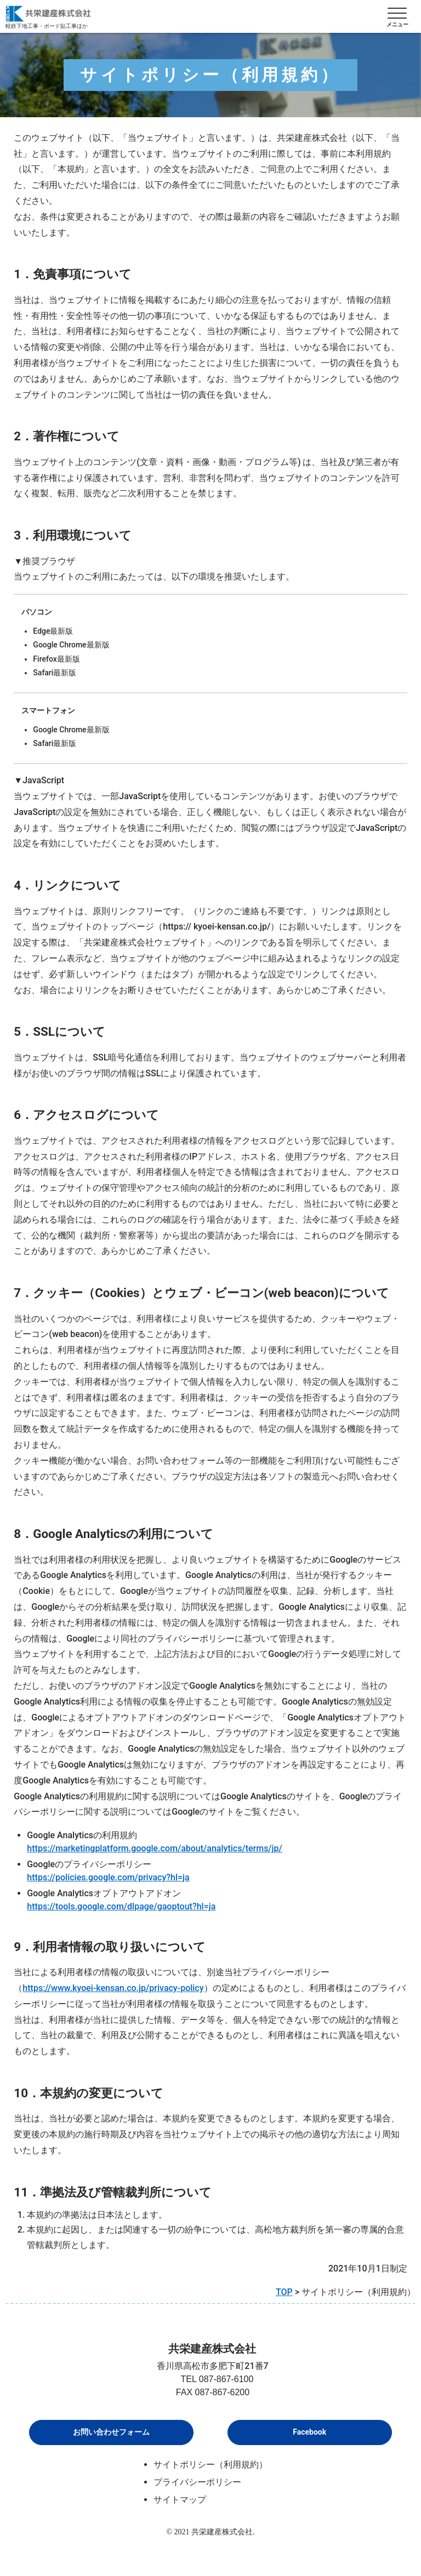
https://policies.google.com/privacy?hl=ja (108, 1877)
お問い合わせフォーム (111, 2432)
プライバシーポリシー (197, 2482)
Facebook (309, 2432)
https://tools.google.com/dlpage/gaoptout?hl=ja (121, 1906)
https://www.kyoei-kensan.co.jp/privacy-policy (112, 1988)
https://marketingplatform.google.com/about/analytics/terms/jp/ (154, 1848)
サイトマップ (179, 2499)
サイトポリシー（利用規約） (210, 2464)
